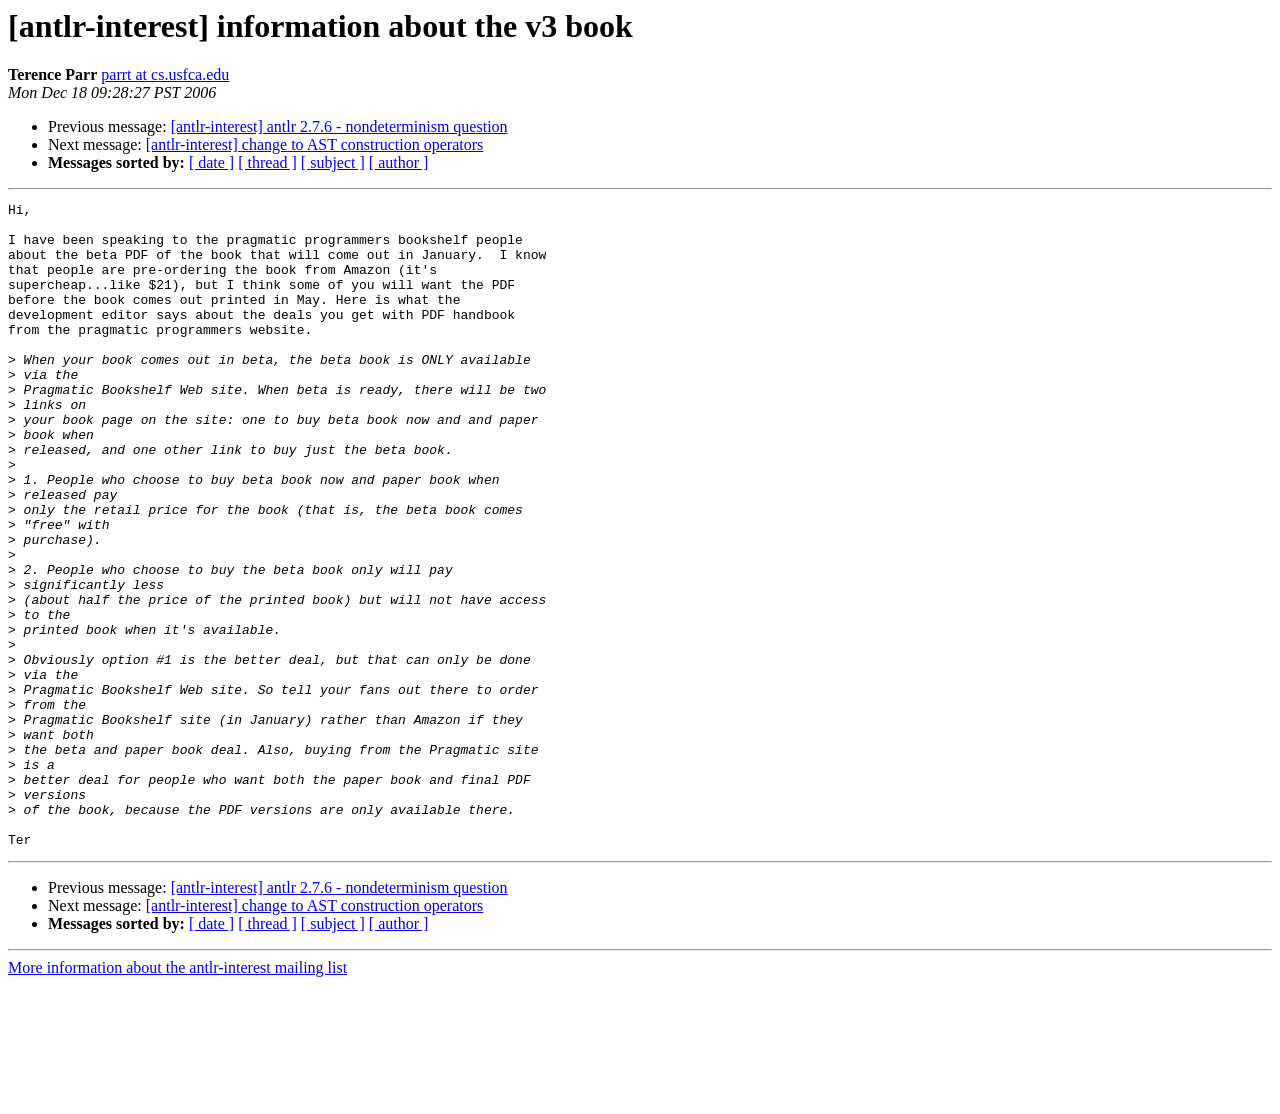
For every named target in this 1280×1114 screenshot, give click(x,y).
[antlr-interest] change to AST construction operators (315, 144)
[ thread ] (267, 162)
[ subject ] (333, 162)
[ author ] (399, 162)
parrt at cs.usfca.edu (165, 74)
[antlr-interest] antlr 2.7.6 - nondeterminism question (339, 126)
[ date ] (211, 162)
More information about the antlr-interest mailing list (177, 1096)
